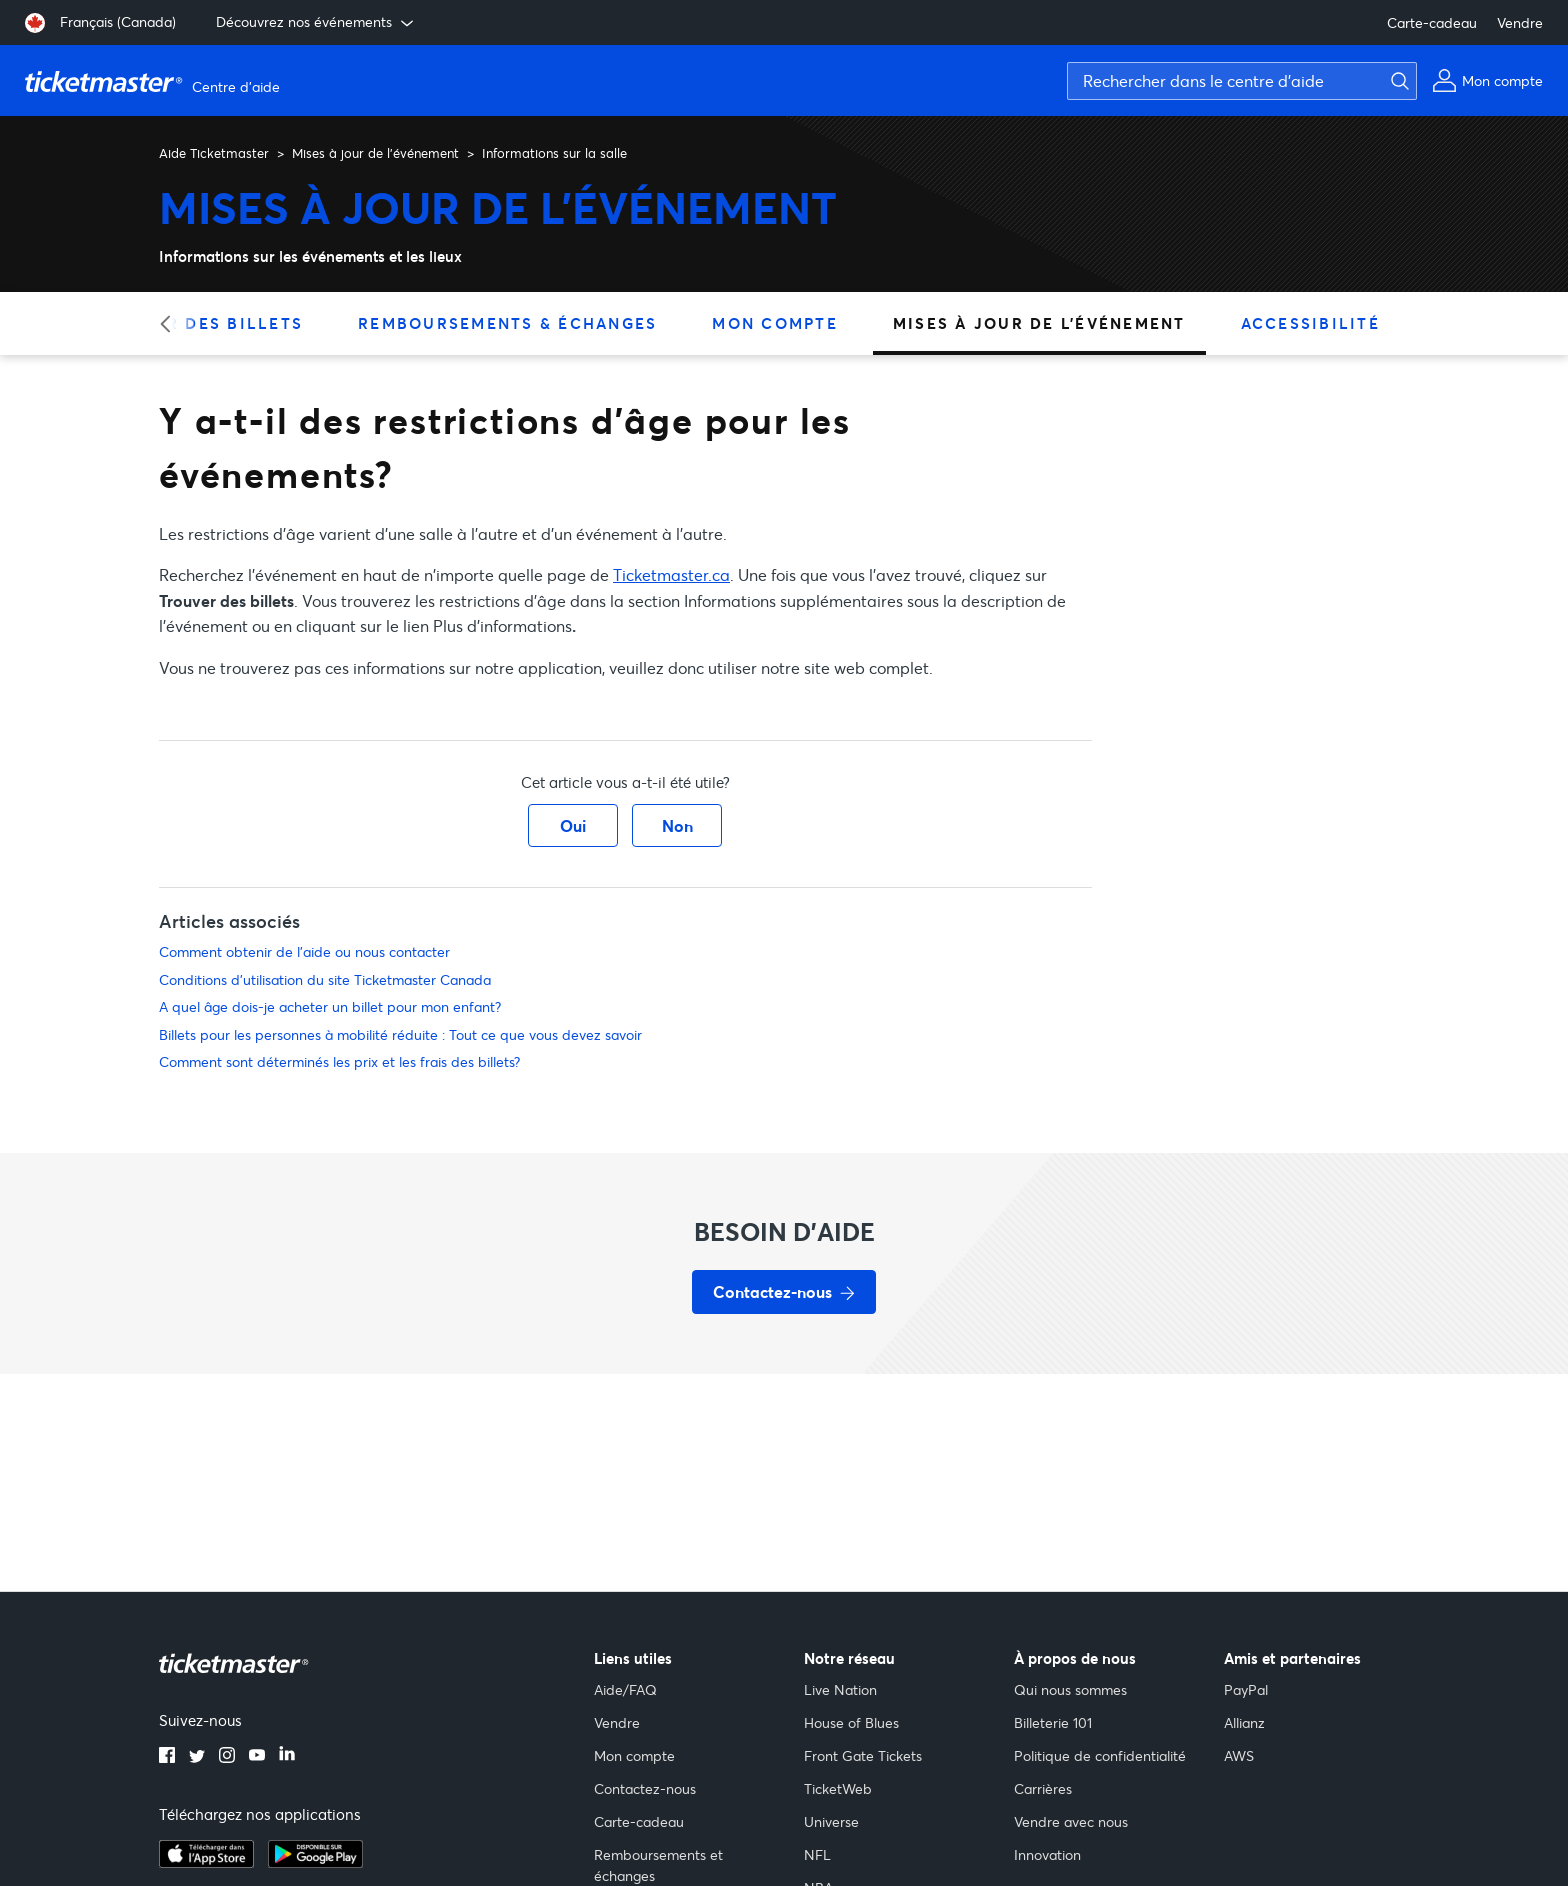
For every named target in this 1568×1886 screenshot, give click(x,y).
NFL (817, 1854)
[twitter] (197, 1757)
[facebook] (167, 1757)
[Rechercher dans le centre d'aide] (1242, 81)
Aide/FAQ (625, 1689)
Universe (831, 1821)
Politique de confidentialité (1100, 1755)
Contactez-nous (645, 1788)
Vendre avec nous (1071, 1821)
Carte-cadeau (1432, 22)
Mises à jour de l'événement (375, 153)
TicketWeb (838, 1788)
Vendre (1520, 22)
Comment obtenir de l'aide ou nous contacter (304, 951)
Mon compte (775, 323)
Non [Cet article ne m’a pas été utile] (677, 825)
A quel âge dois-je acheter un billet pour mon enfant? (330, 1006)
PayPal (1246, 1689)
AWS (1239, 1755)
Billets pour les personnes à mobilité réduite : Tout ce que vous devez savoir (400, 1034)
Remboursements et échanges (658, 1865)
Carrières (1043, 1788)
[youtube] (257, 1757)
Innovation (1047, 1854)
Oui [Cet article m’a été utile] (573, 825)
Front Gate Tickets (863, 1755)
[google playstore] (315, 1862)
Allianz (1244, 1722)
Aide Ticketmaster (214, 153)
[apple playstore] (206, 1862)
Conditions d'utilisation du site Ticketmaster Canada (325, 979)
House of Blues (851, 1722)
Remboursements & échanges (507, 323)
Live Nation (840, 1689)
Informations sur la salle (554, 153)
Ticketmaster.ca (671, 574)
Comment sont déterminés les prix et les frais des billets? (339, 1061)
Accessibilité (1310, 323)
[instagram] (227, 1757)
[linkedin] (287, 1757)
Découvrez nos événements (316, 22)
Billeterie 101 (1053, 1722)
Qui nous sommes (1070, 1689)
